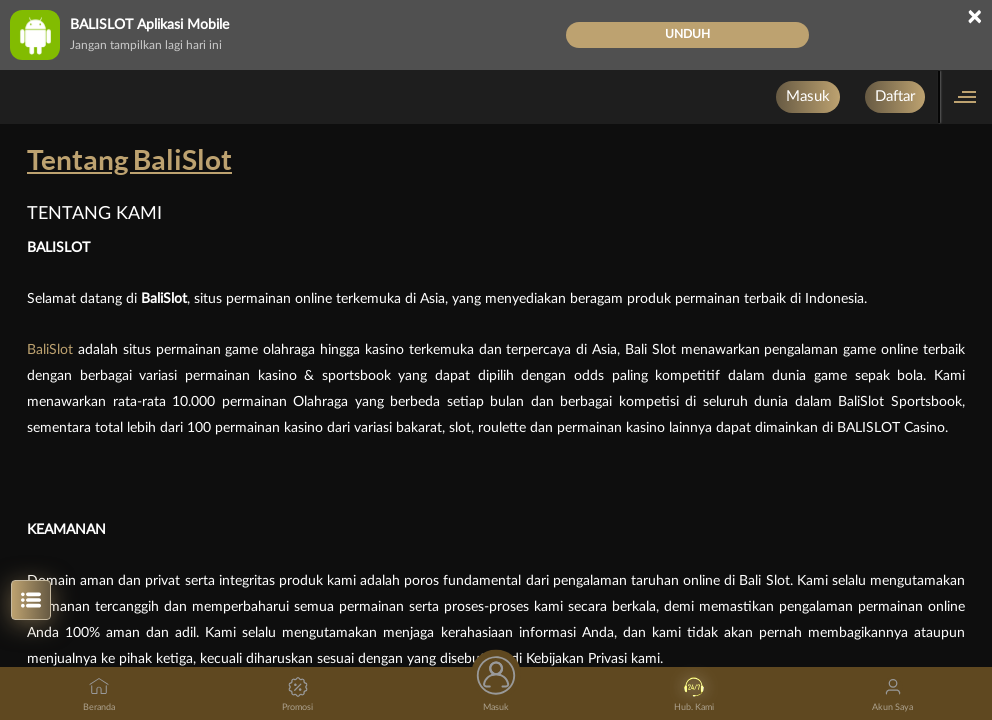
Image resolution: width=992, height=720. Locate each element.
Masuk (808, 96)
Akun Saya (892, 694)
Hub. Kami (694, 694)
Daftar (895, 96)
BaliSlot (52, 350)
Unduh (687, 34)
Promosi (297, 694)
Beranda (99, 694)
